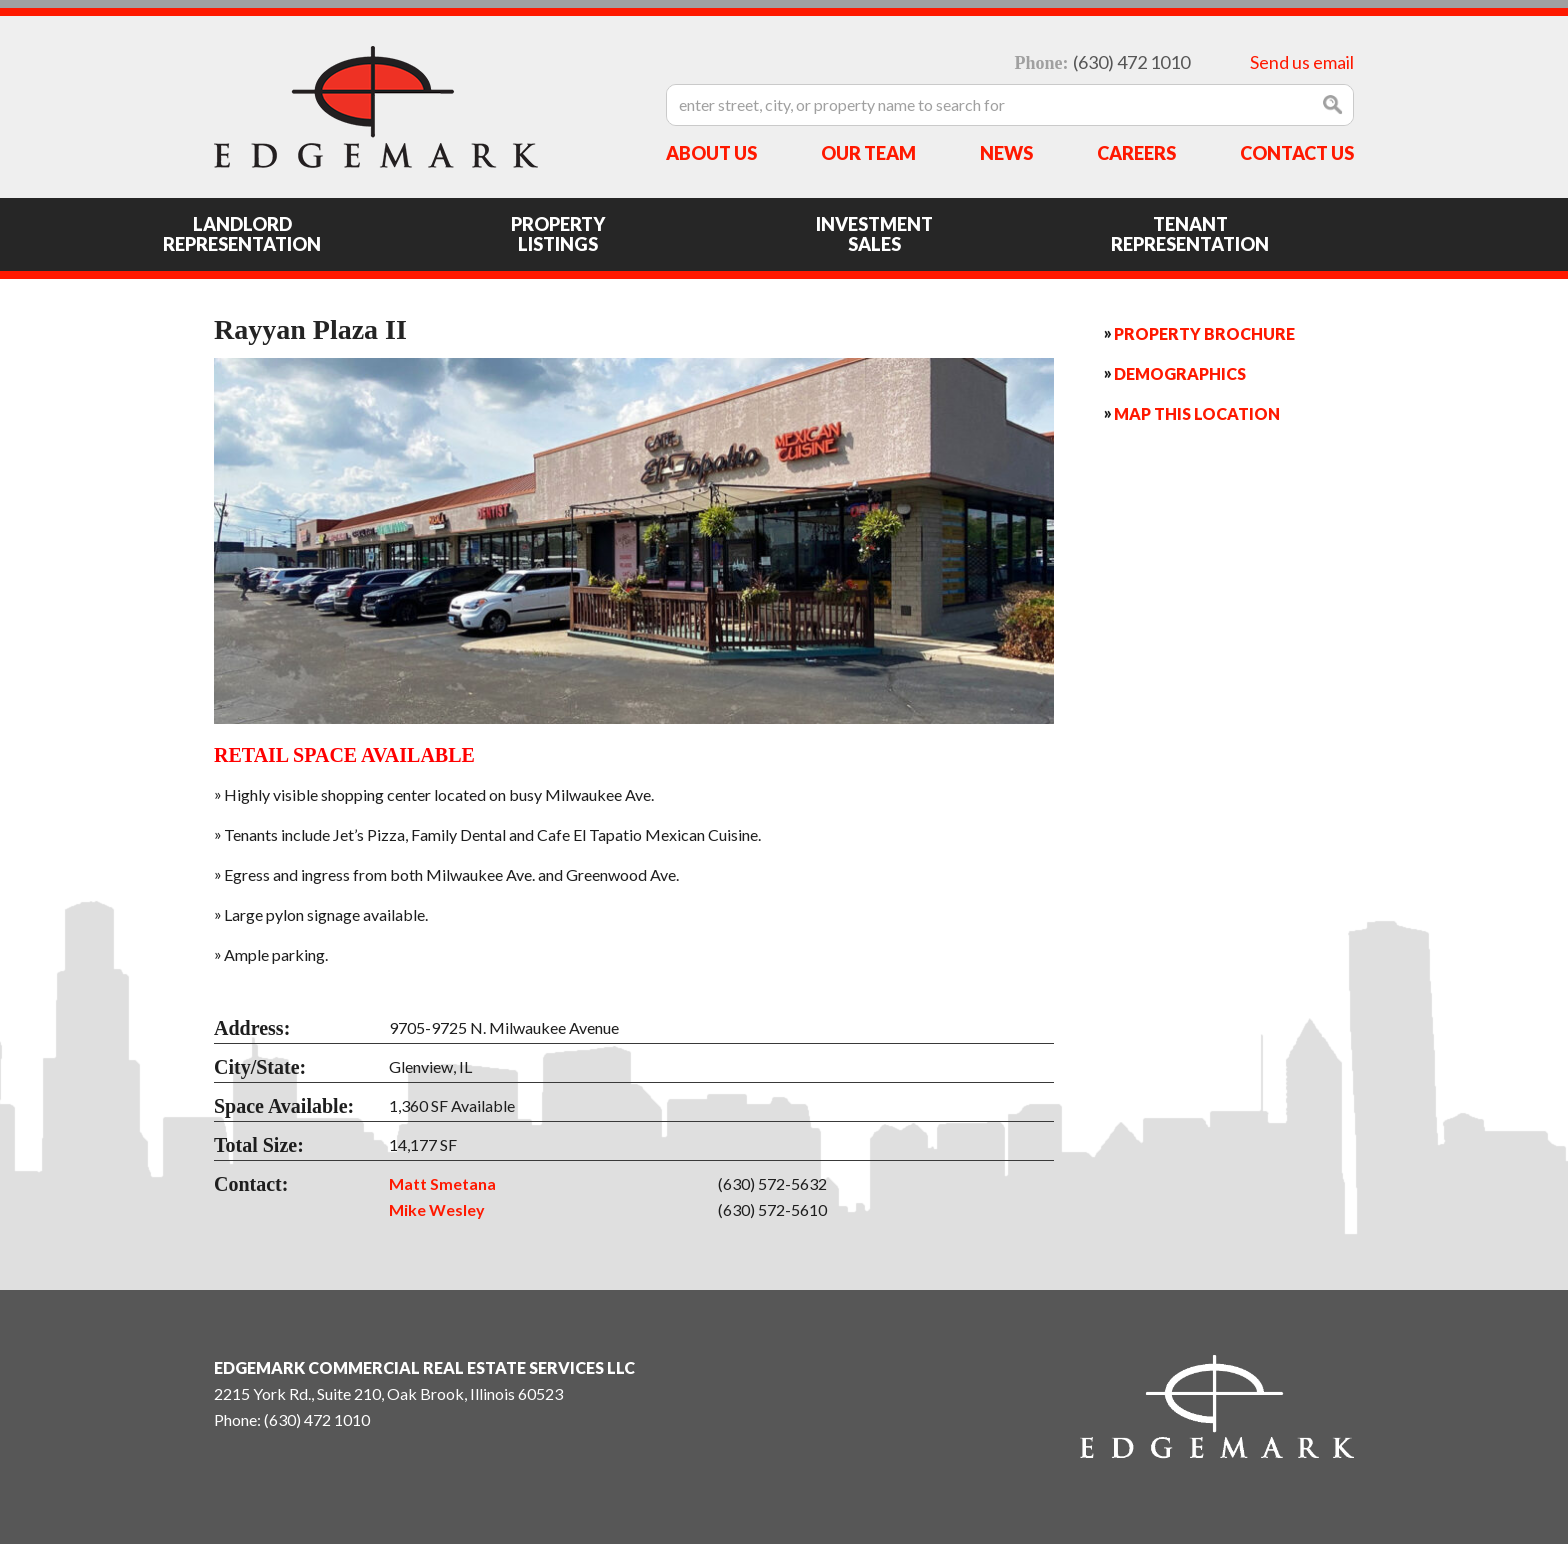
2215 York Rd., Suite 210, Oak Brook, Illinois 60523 (388, 1393)
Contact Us (1297, 153)
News (1006, 153)
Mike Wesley (437, 1209)
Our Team (868, 153)
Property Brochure (1204, 333)
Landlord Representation (242, 234)
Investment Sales (874, 234)
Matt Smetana (442, 1183)
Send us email (1302, 62)
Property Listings (558, 234)
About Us (711, 153)
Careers (1136, 153)
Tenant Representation (1190, 234)
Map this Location (1197, 413)
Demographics (1180, 373)
